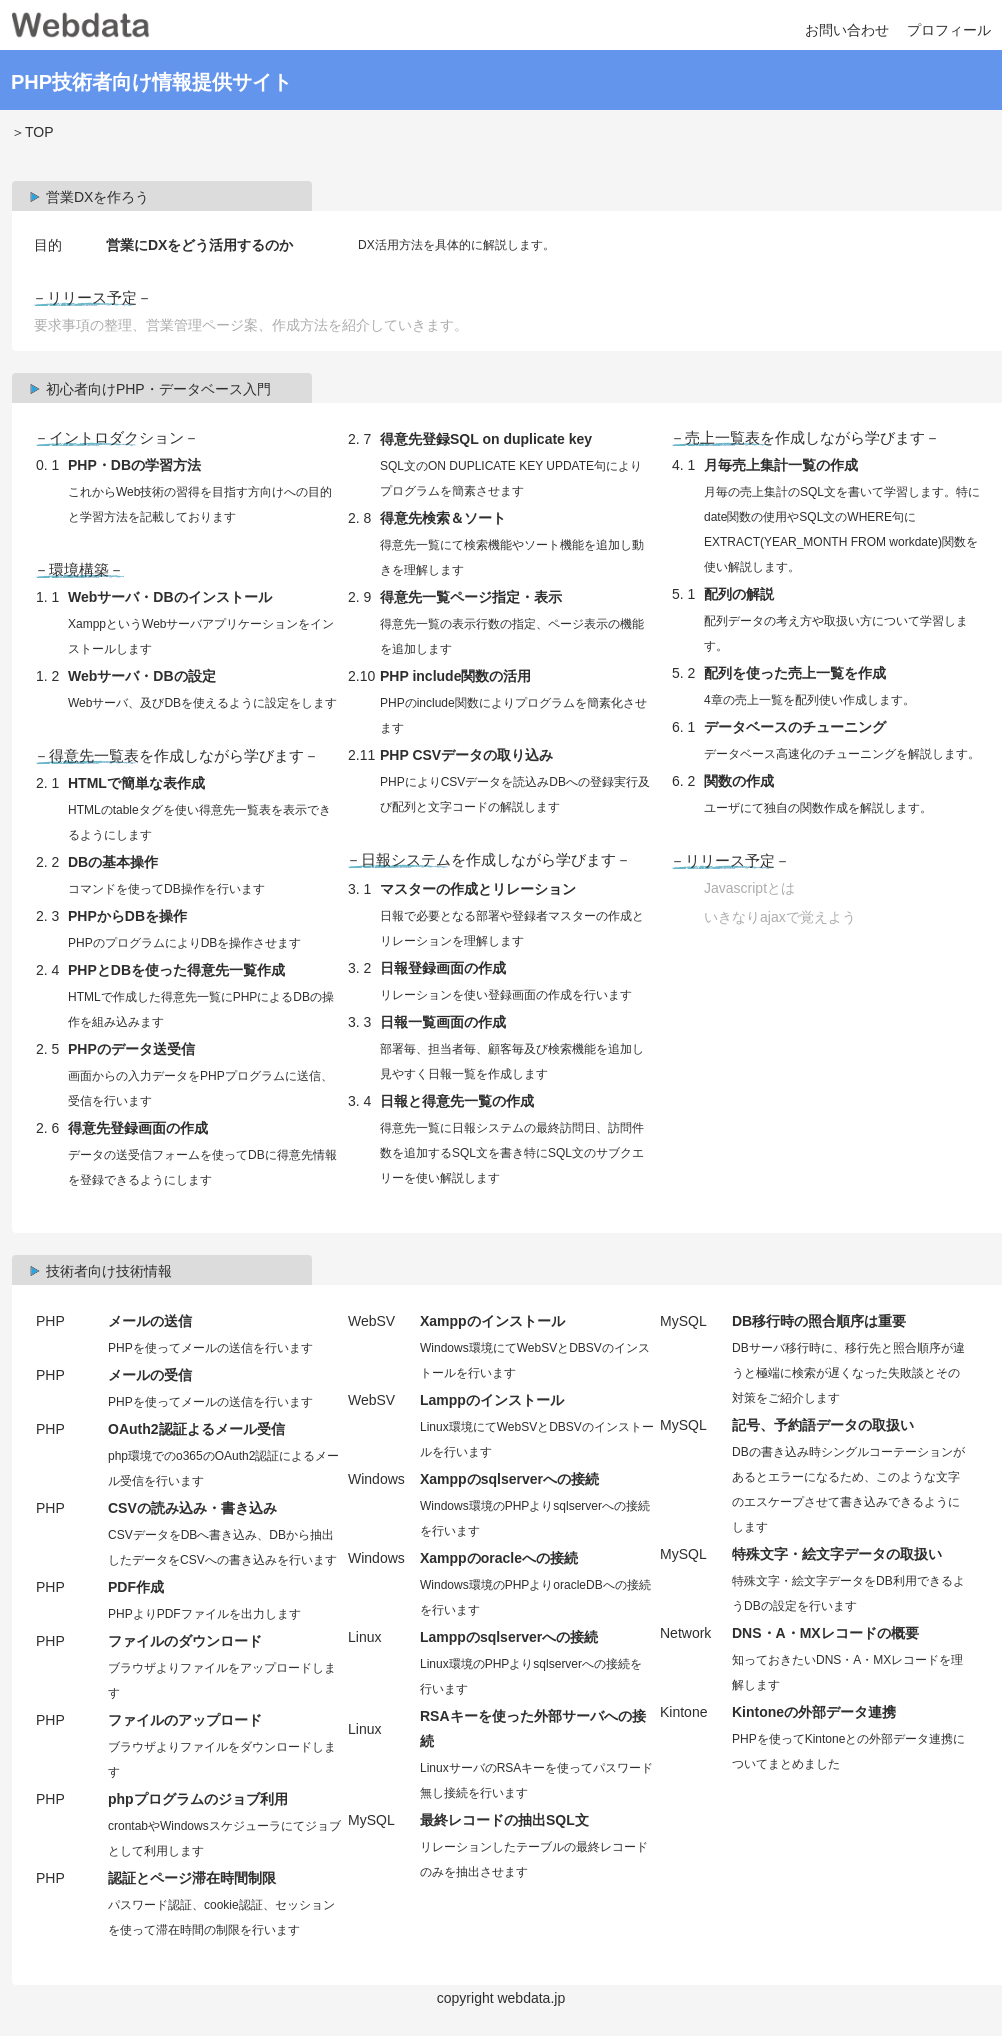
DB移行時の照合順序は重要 (819, 1321)
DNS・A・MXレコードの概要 (825, 1633)
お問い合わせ (847, 30)
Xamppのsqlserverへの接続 (509, 1479)
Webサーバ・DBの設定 (142, 676)
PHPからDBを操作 (127, 916)
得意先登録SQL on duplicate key (486, 439)
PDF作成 (136, 1587)
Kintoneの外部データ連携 (814, 1712)
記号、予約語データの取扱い (823, 1425)
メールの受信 (150, 1375)
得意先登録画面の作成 (138, 1128)
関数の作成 (739, 781)
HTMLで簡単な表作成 (136, 783)
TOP (39, 132)
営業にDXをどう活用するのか (199, 245)
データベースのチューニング (795, 727)
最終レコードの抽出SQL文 (504, 1820)
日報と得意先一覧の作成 (457, 1101)
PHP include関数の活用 (455, 676)
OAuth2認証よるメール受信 (196, 1429)
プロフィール (949, 30)
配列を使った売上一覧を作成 (795, 673)
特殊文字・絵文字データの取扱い (837, 1554)
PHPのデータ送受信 (131, 1049)
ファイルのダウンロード (185, 1641)
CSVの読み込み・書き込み (192, 1508)
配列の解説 (739, 594)
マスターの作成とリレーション (478, 889)
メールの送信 (150, 1321)
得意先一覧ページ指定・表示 (471, 597)
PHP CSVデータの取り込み (466, 755)
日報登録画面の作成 (443, 968)
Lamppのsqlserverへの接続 (509, 1637)
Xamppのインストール (492, 1321)
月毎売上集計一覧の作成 (781, 465)
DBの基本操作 (113, 862)
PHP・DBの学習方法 (134, 465)
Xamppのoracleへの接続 (499, 1558)
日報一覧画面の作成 (443, 1022)
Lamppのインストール (492, 1400)
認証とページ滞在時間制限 (192, 1878)
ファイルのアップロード (185, 1720)
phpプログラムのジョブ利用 (198, 1799)
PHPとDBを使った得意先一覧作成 (176, 970)
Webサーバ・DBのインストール (170, 597)
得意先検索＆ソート (443, 518)
